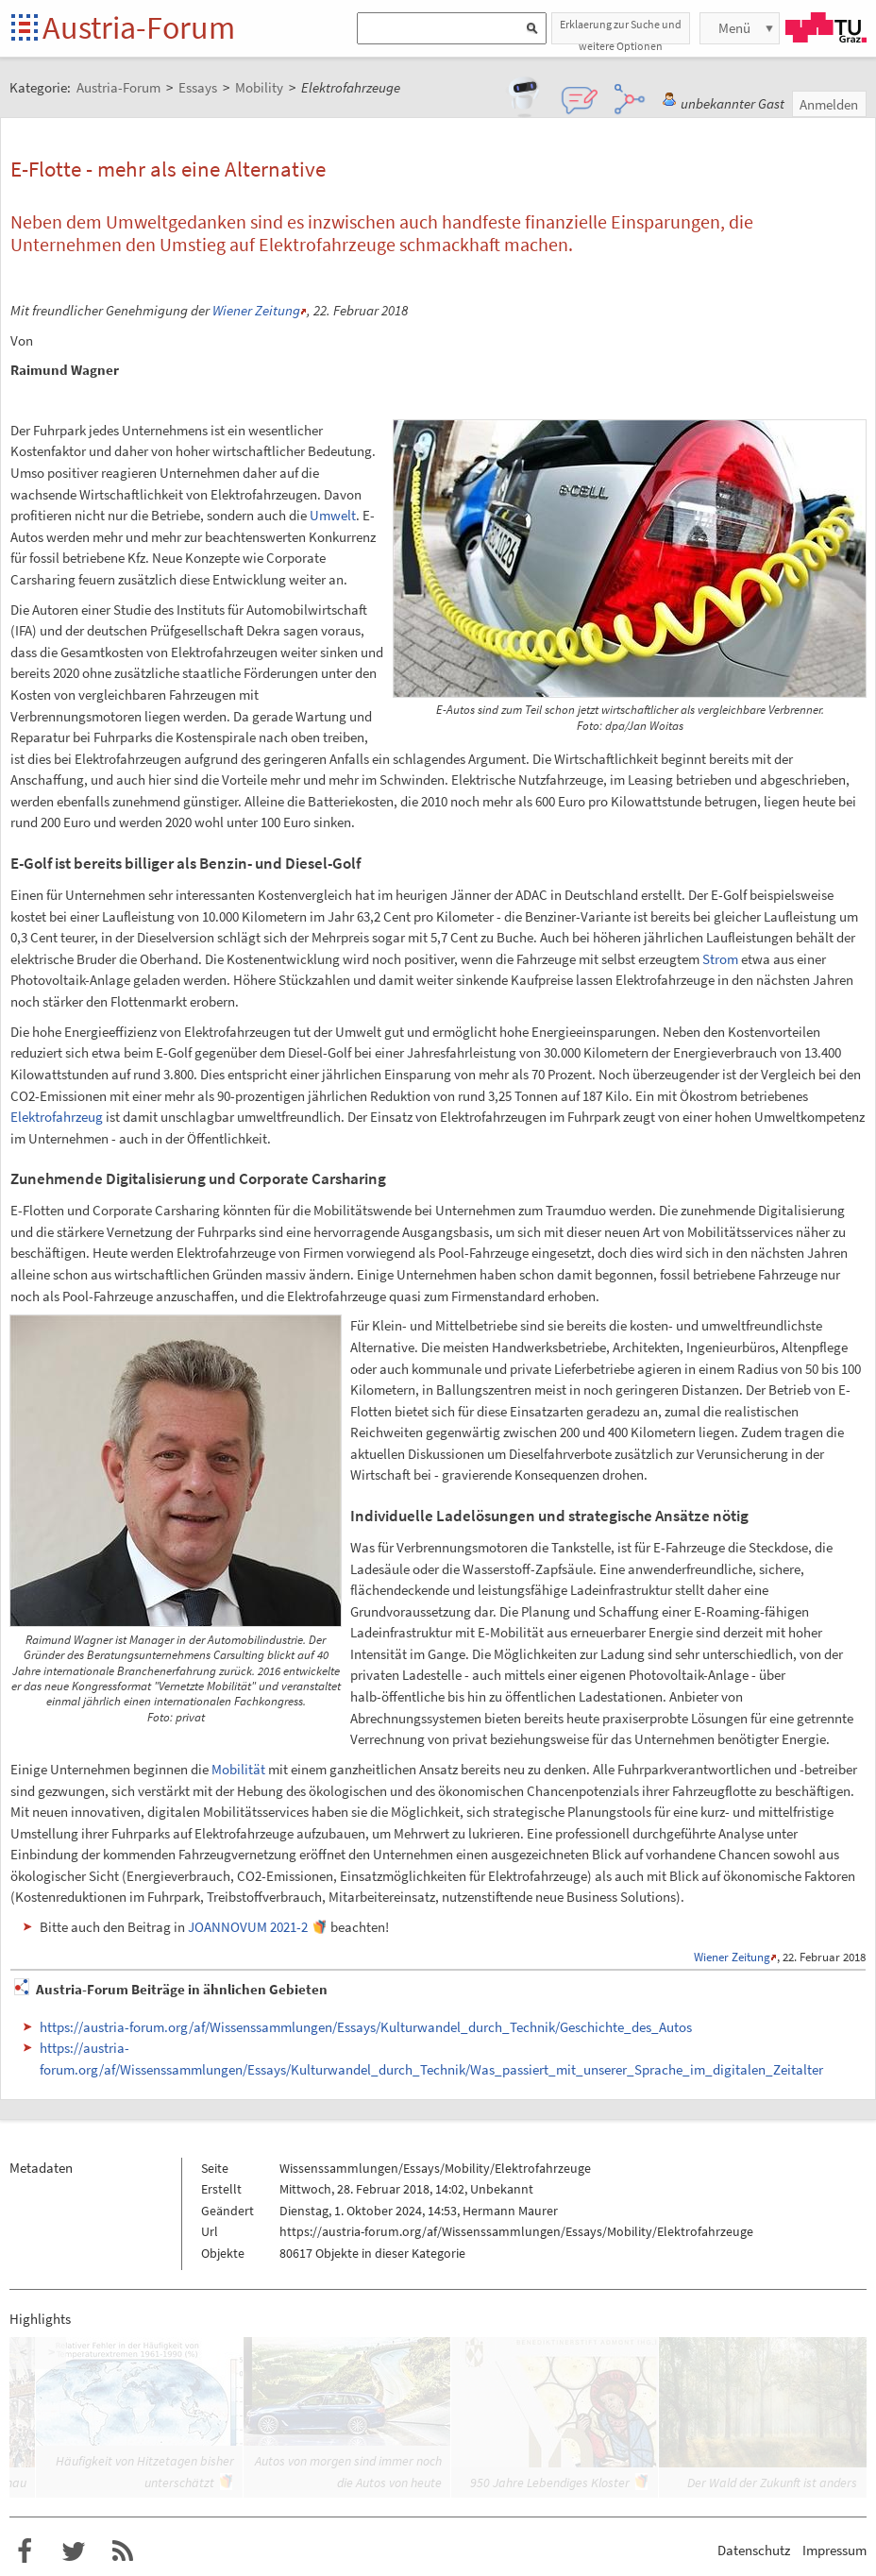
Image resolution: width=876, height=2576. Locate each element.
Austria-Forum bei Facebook (24, 2551)
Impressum (834, 2550)
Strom (720, 959)
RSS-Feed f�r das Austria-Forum (123, 2551)
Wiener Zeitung (256, 310)
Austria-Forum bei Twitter (74, 2551)
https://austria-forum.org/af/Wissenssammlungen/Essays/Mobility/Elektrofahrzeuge (516, 2231)
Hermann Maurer (510, 2210)
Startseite (25, 28)
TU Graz (826, 27)
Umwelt (333, 515)
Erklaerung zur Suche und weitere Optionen (621, 30)
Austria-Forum (138, 27)
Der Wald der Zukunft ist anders (772, 2482)
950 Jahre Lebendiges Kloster (550, 2482)
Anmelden (829, 104)
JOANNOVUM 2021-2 (248, 1927)
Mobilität (238, 1769)
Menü (734, 28)
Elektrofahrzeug (56, 1117)
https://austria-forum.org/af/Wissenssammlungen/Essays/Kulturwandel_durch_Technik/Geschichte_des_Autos (366, 2027)
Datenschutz (753, 2550)
